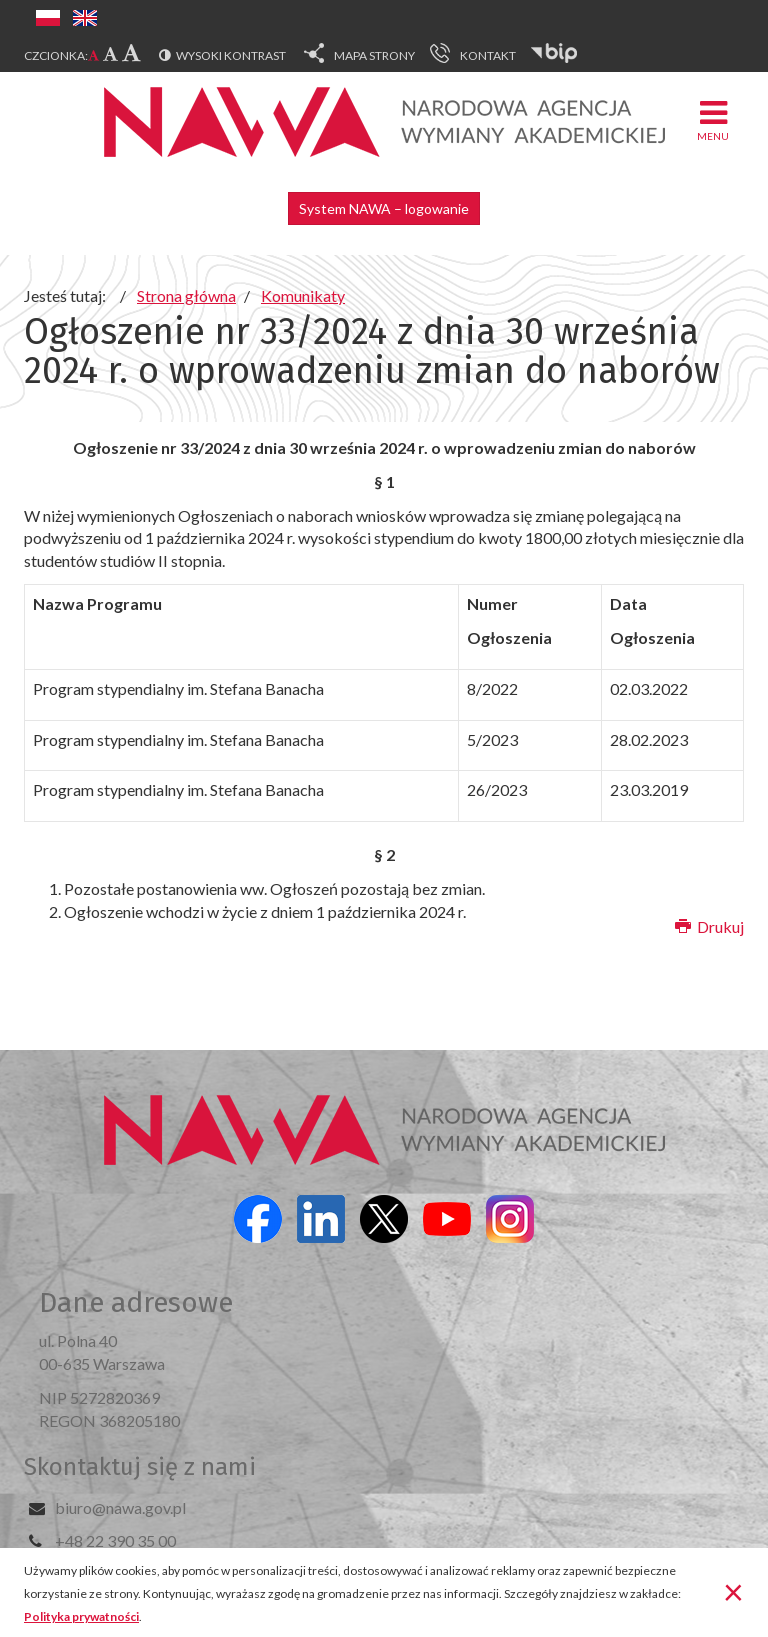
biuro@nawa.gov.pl (120, 1507)
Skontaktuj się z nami (140, 1467)
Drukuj (709, 926)
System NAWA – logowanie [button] (384, 208)
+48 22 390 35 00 (115, 1540)
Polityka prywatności (81, 1616)
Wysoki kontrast (231, 55)
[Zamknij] (733, 1591)
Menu (713, 119)
